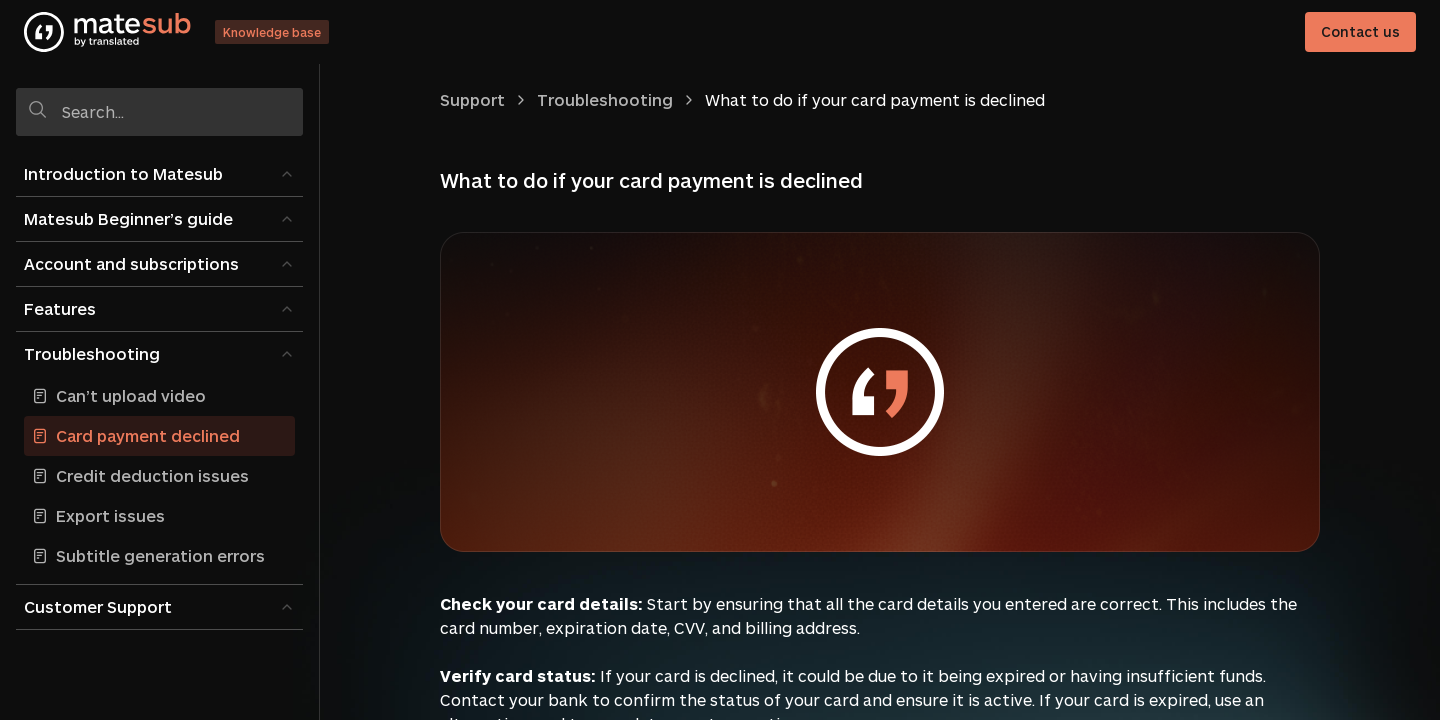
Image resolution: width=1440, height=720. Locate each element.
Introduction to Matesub (123, 173)
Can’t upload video (131, 395)
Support (472, 99)
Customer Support (98, 606)
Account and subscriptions (131, 263)
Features (60, 308)
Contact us (1360, 31)
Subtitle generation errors (160, 555)
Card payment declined (148, 435)
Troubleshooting (92, 353)
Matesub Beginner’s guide (128, 218)
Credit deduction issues (152, 475)
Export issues (110, 515)
